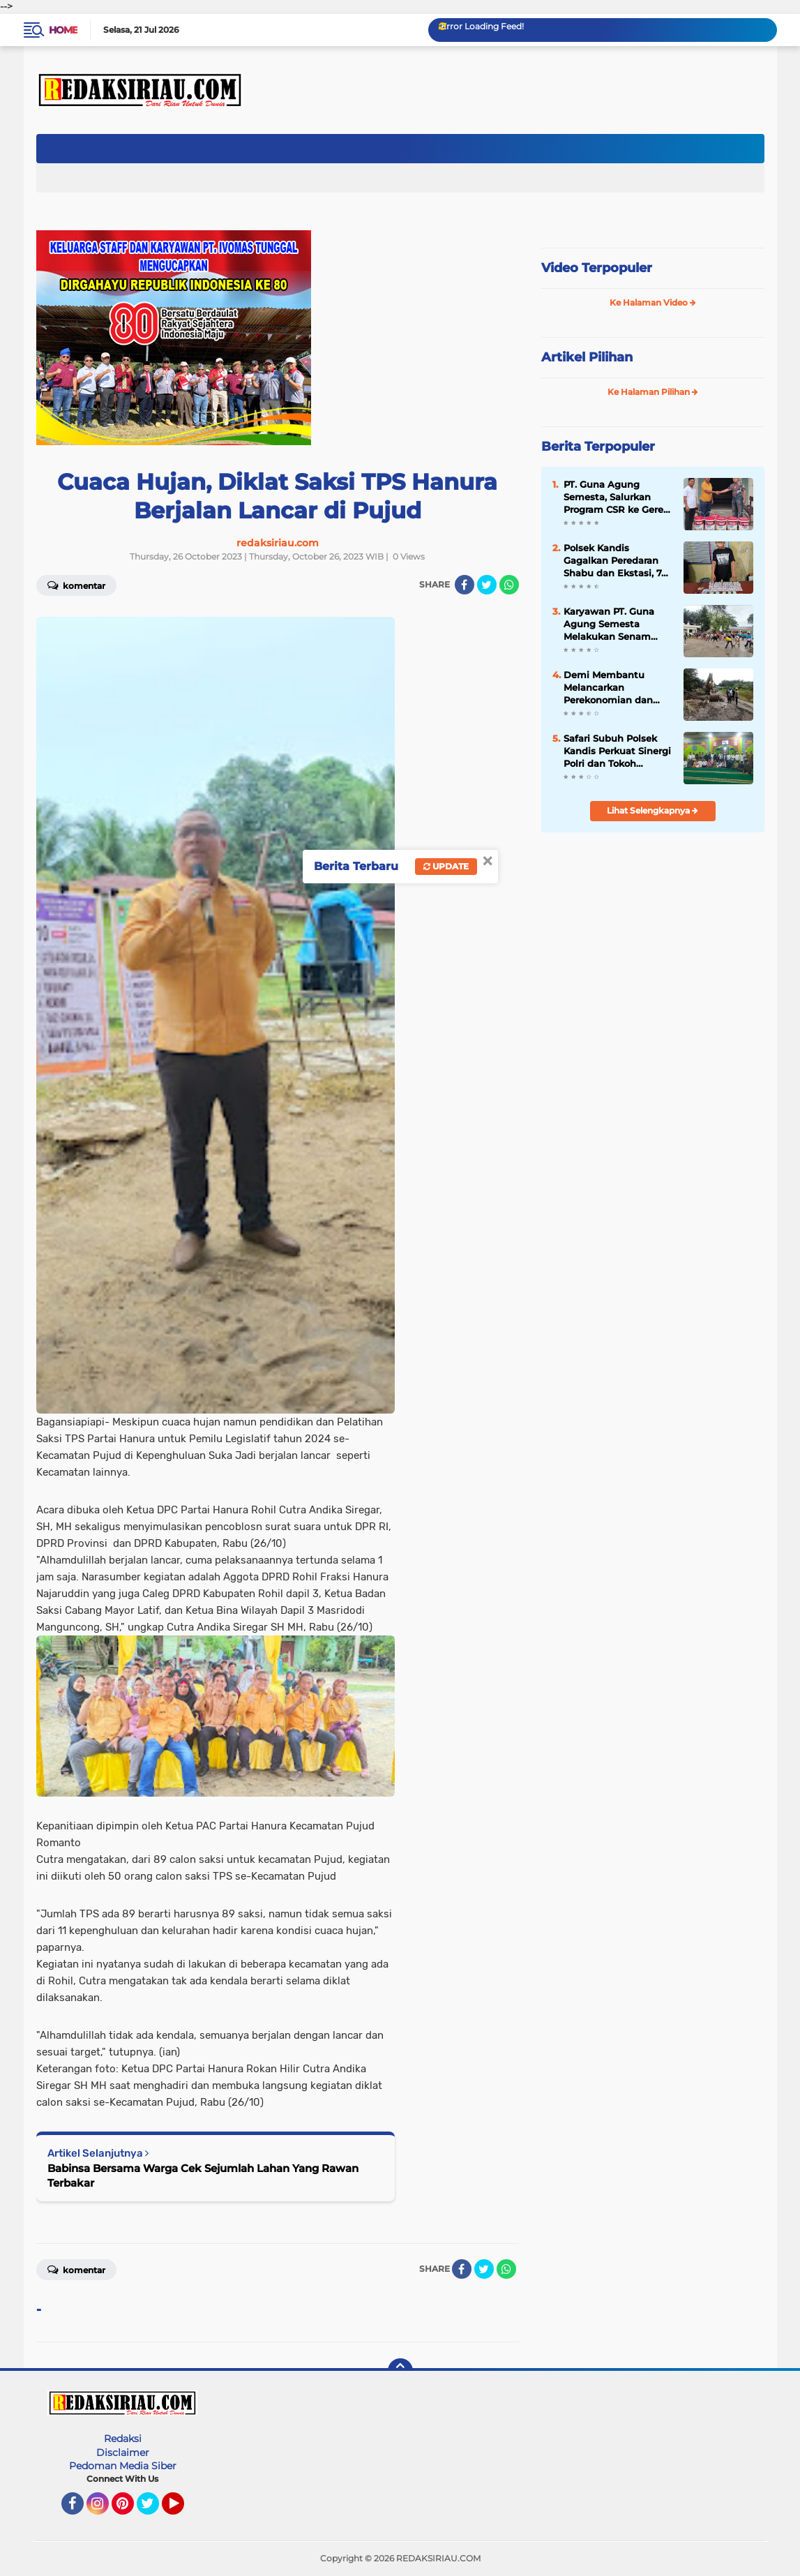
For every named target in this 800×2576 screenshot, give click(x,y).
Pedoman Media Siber (122, 2465)
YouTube (183, 2509)
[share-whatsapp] (509, 584)
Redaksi (123, 2438)
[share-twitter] (487, 584)
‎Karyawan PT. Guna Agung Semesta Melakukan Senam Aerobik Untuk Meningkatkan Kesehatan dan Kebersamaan (609, 624)
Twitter (154, 2509)
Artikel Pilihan (587, 357)
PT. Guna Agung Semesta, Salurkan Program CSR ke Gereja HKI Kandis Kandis (618, 497)
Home (63, 30)
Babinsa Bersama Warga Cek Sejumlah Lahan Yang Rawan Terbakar (203, 2175)
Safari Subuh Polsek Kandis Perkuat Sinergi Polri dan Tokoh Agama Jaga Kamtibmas (617, 751)
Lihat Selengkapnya (652, 810)
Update (446, 866)
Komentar (76, 584)
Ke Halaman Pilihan (652, 392)
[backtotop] (400, 2370)
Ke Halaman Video (653, 302)
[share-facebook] (464, 584)
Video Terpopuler (596, 268)
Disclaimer (122, 2452)
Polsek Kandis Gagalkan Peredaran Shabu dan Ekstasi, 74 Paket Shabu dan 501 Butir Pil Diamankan (615, 561)
